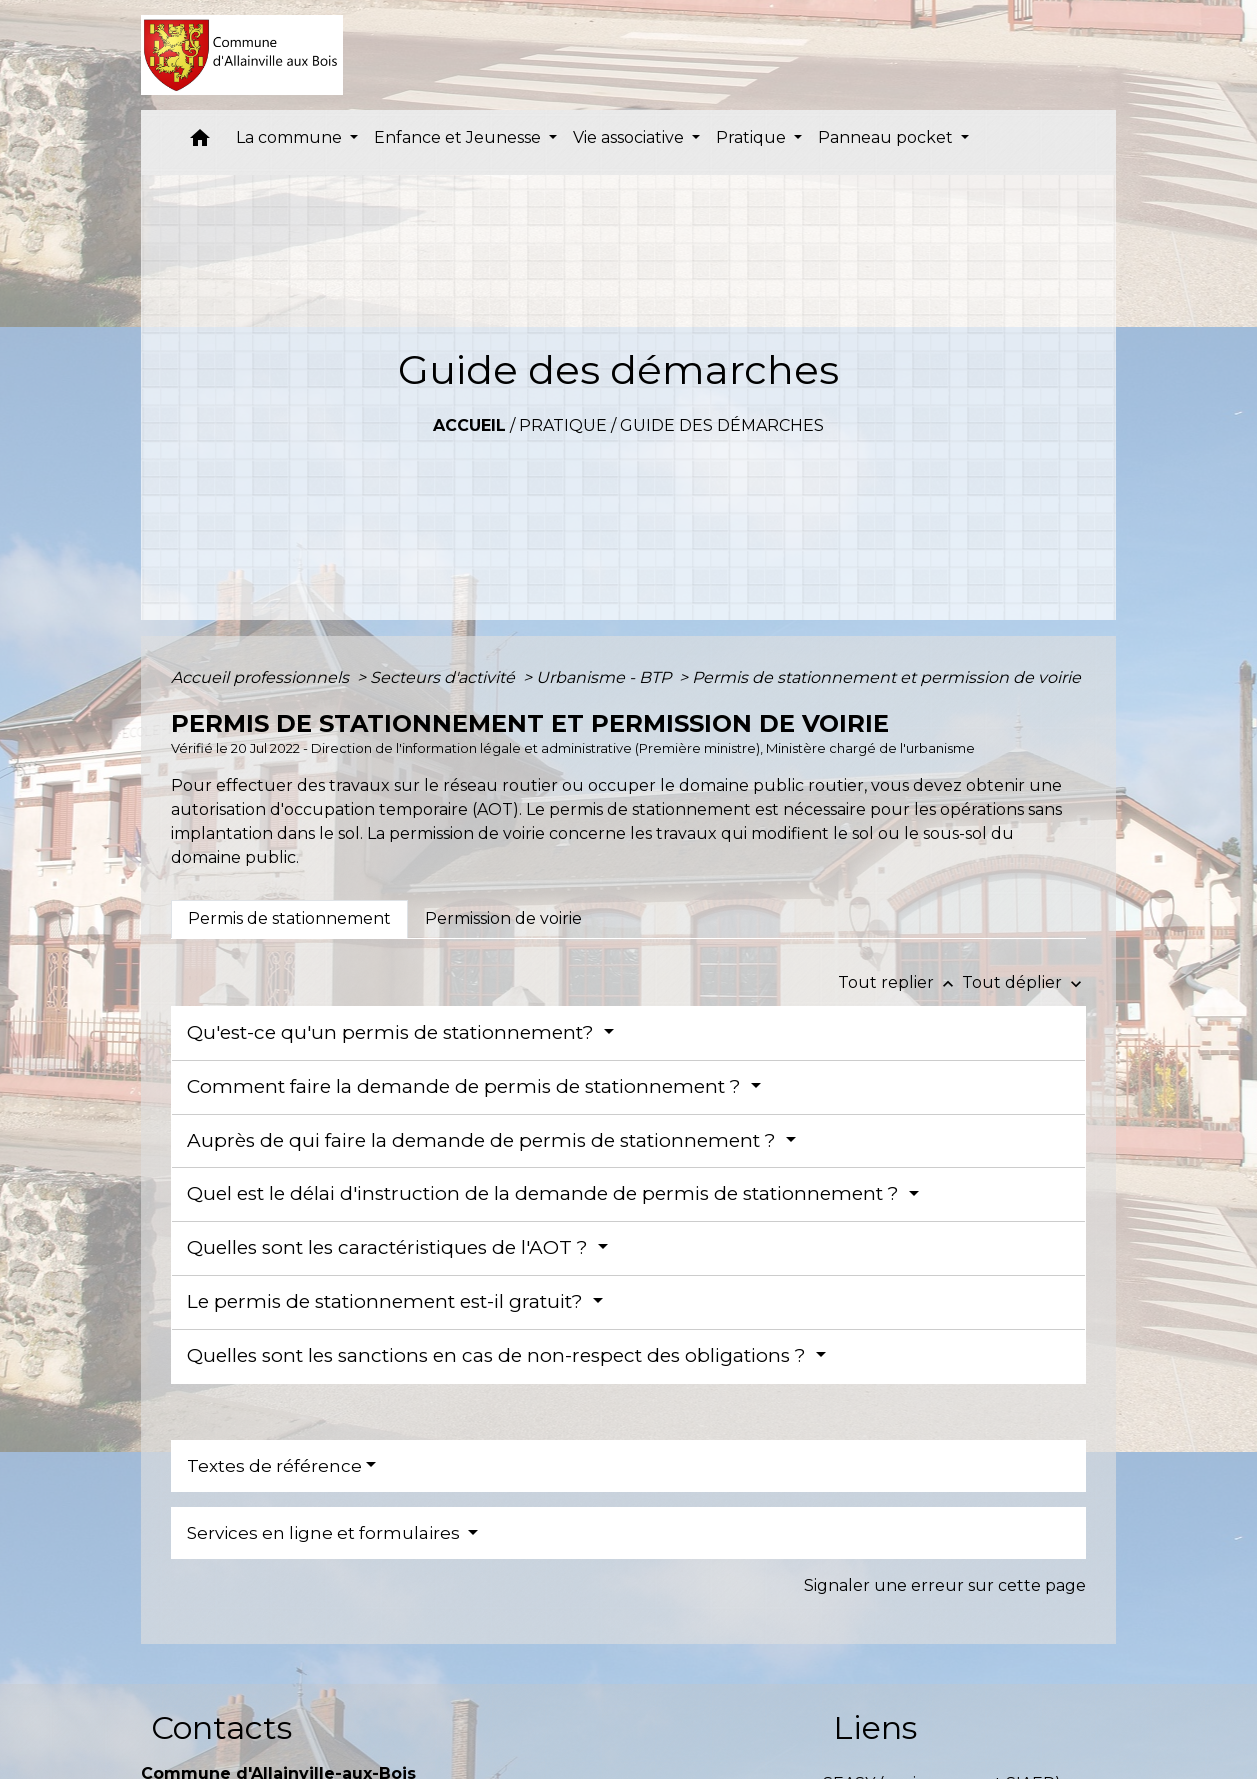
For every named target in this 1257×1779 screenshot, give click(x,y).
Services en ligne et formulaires (325, 1533)
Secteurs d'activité (444, 677)
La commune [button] (291, 137)
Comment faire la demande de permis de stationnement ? (466, 1086)
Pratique (563, 425)
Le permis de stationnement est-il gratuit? (387, 1301)
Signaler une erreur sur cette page (945, 1585)
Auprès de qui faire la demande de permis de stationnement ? (484, 1140)
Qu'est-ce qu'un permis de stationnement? (393, 1032)
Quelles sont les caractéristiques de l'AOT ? (390, 1247)
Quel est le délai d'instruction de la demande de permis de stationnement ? (545, 1193)
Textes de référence (274, 1466)
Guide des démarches (722, 425)
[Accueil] (242, 55)
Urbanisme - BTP (605, 677)
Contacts (221, 1727)
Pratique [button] (753, 137)
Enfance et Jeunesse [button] (459, 137)
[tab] (289, 919)
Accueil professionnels (262, 677)
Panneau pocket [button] (887, 137)
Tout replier (900, 982)
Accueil (469, 425)
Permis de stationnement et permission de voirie (886, 677)
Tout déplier (1024, 982)
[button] (200, 142)
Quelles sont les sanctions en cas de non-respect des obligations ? (499, 1355)
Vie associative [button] (630, 137)
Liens (875, 1727)
